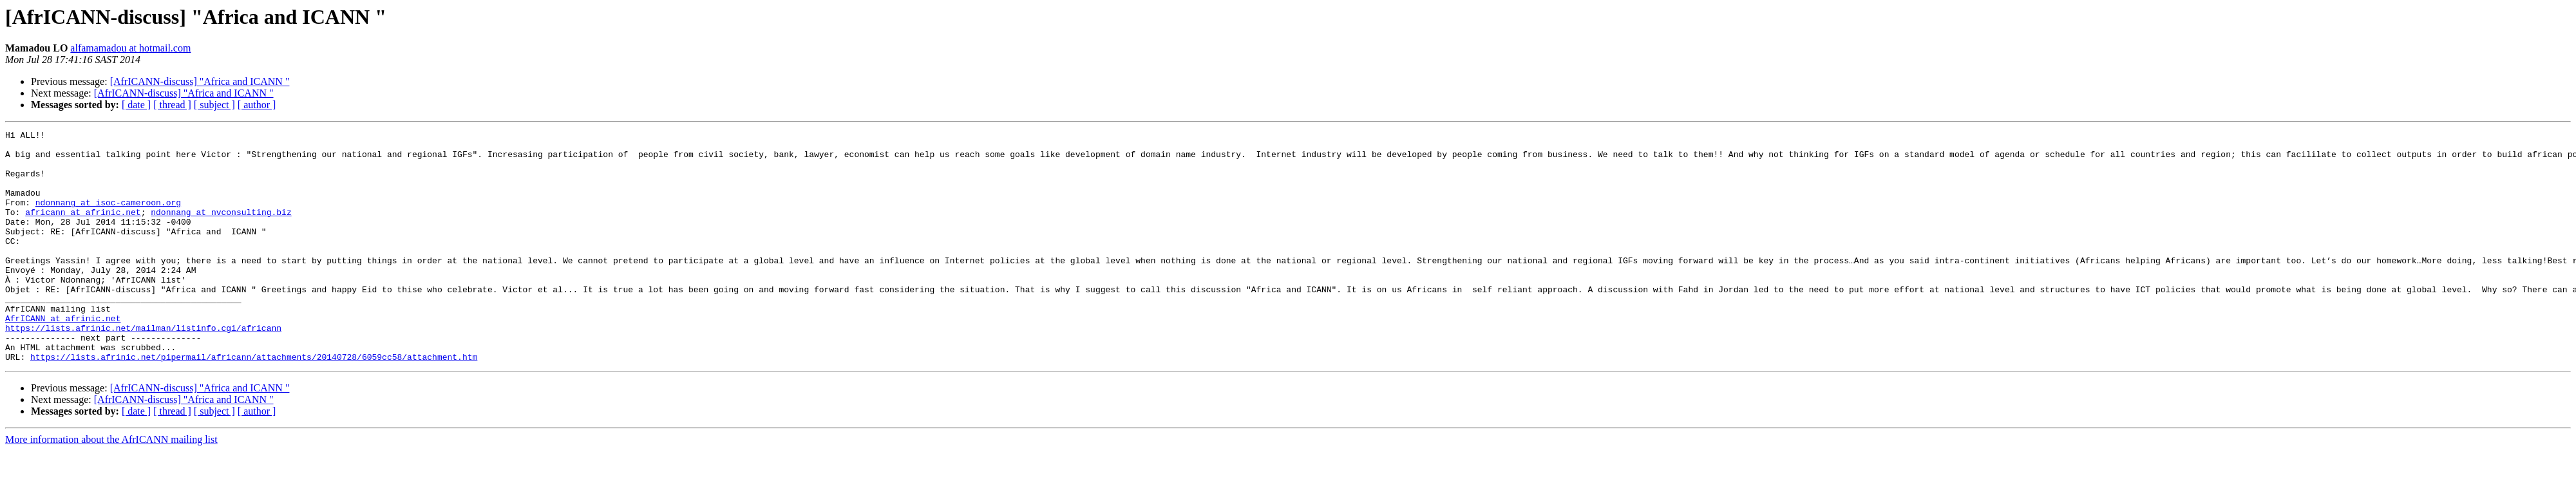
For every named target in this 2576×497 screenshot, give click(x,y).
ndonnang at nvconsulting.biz (221, 229)
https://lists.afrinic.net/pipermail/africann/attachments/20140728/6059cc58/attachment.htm (253, 403)
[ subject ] (214, 104)
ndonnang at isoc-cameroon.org (108, 217)
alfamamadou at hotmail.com (130, 47)
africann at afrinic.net (82, 229)
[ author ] (257, 104)
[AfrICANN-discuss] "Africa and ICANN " (200, 81)
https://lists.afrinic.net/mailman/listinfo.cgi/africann (143, 368)
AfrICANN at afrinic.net (62, 356)
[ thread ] (172, 104)
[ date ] (136, 104)
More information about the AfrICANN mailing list (111, 485)
